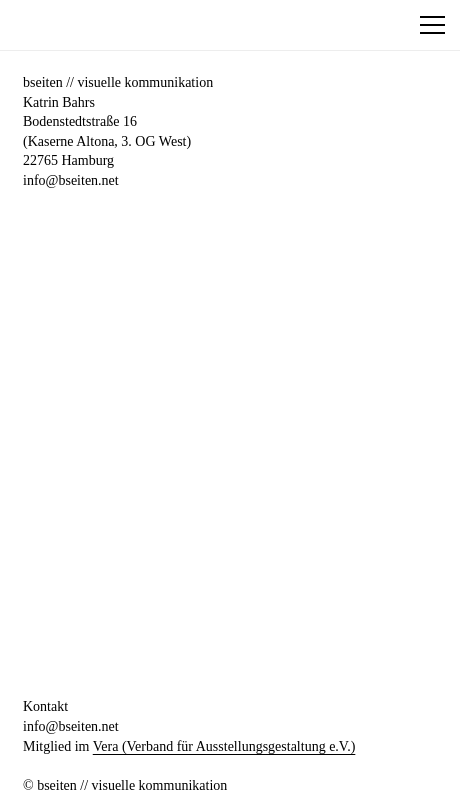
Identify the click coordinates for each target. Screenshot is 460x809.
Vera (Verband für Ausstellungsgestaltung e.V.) (224, 746)
